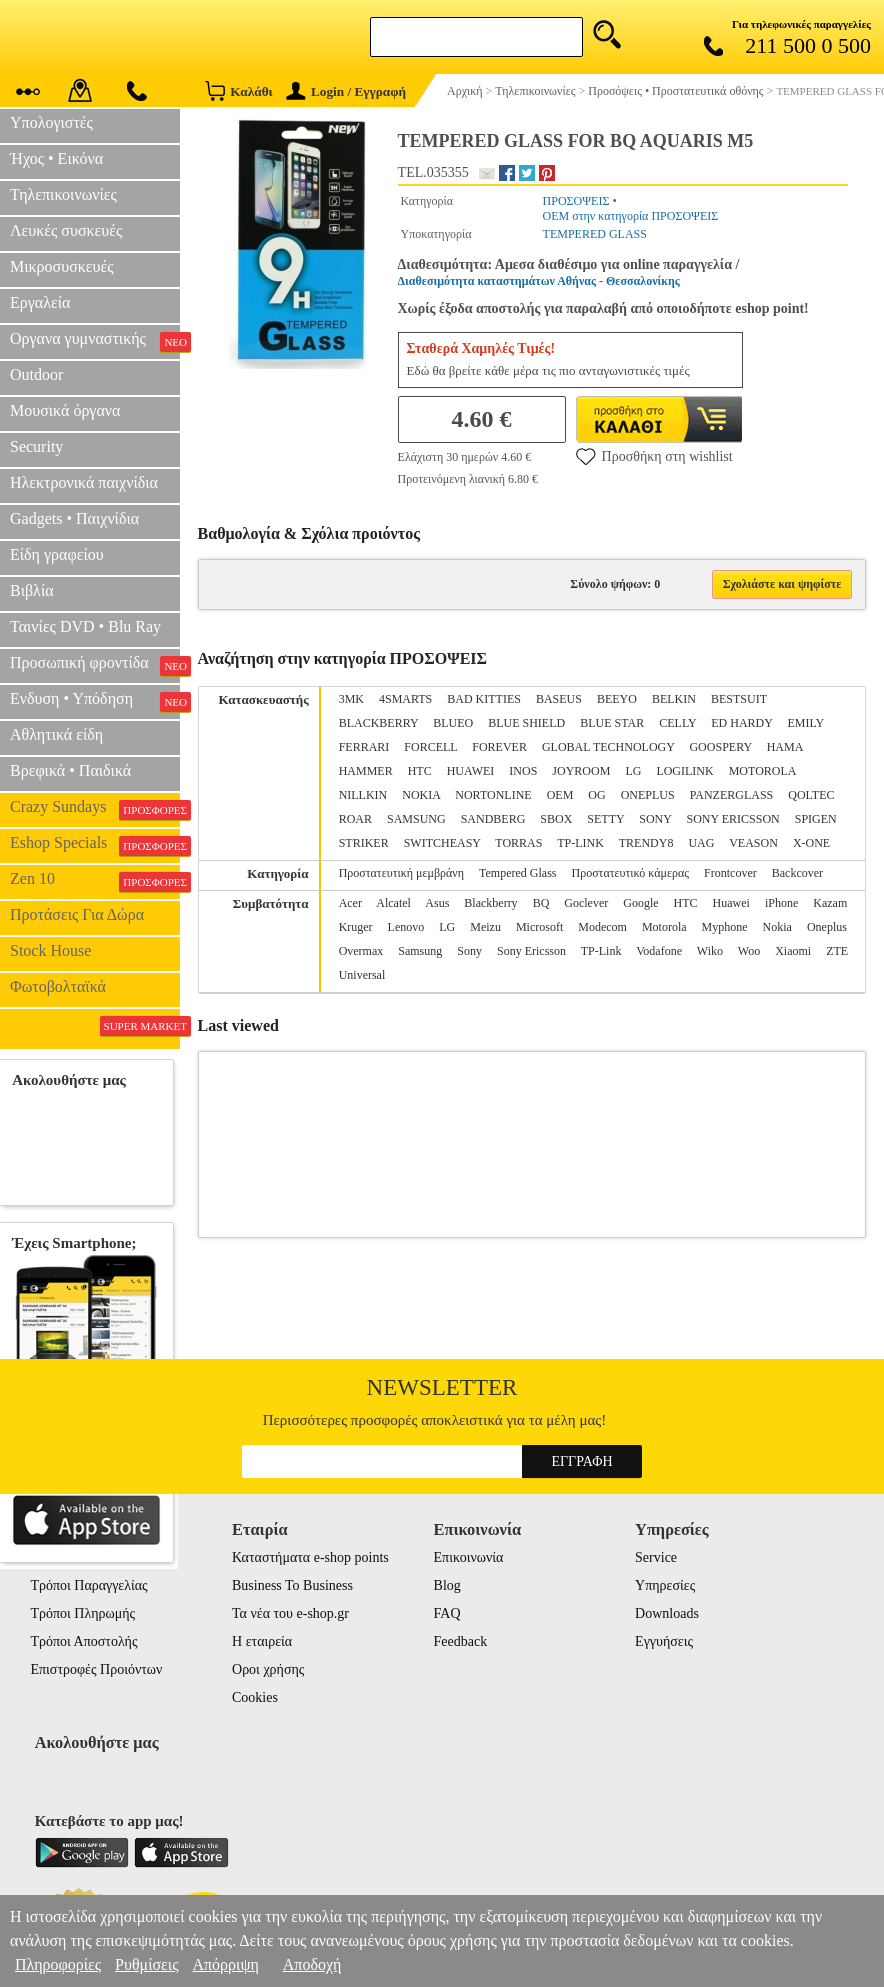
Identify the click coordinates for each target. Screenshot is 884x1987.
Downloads (667, 1613)
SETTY (605, 819)
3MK (351, 699)
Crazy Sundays (95, 809)
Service (656, 1557)
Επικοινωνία (469, 1557)
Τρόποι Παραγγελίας (88, 1585)
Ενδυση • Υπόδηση (95, 701)
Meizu (485, 927)
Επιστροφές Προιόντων (96, 1669)
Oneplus (827, 927)
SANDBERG (493, 819)
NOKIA (421, 795)
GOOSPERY (720, 747)
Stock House (50, 950)
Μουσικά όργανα (65, 410)
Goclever (586, 903)
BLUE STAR (612, 723)
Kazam (830, 903)
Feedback (461, 1641)
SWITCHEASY (442, 843)
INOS (523, 771)
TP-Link (601, 951)
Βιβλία (32, 590)
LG (633, 771)
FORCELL (430, 747)
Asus (437, 903)
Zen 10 (95, 881)
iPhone (781, 903)
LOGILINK (684, 771)
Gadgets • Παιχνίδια (74, 518)
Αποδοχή (312, 1964)
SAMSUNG (416, 819)
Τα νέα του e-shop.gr (290, 1613)
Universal (362, 975)
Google (640, 903)
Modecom (602, 927)
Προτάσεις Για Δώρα (77, 914)
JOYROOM (581, 771)
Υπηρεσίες (665, 1585)
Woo (749, 951)
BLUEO (453, 723)
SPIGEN (816, 819)
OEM (560, 795)
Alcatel (393, 903)
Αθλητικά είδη (56, 734)
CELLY (677, 723)
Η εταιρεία (262, 1641)
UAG (701, 843)
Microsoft (539, 927)
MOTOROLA (762, 771)
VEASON (753, 843)
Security (36, 446)
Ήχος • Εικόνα (56, 158)
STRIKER (364, 843)
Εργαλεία (40, 302)
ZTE (837, 951)
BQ (541, 903)
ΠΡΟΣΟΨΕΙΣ (576, 201)
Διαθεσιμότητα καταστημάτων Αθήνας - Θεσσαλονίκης (539, 281)
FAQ (447, 1613)
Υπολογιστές (51, 122)
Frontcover (730, 873)
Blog (447, 1585)
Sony (469, 951)
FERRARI (364, 747)
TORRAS (518, 843)
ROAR (355, 819)
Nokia (777, 927)
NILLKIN (363, 795)
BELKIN (674, 699)
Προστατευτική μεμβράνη (401, 873)
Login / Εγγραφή (346, 91)
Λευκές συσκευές (66, 230)
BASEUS (559, 699)
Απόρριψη (225, 1964)
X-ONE (811, 843)
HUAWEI (471, 771)
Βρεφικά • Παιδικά (70, 770)
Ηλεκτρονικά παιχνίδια (84, 482)
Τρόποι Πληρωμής (82, 1613)
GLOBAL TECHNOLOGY (608, 747)
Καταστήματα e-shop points (310, 1557)
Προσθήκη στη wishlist (654, 456)
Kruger (356, 927)
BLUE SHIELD (526, 723)
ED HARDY (741, 723)
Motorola (664, 927)
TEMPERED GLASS (595, 234)
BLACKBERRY (379, 723)
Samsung (420, 951)
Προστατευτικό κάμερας (631, 873)
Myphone (725, 927)
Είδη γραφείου (57, 554)
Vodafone (659, 951)
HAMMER (366, 771)
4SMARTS (405, 699)
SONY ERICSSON (732, 819)
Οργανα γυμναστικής (95, 341)
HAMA (785, 747)
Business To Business (292, 1585)
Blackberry (490, 903)
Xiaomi (793, 951)
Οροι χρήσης (268, 1669)
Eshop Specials (95, 845)
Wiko (710, 951)
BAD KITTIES (484, 699)
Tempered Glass (517, 873)
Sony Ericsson (531, 951)
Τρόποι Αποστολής (83, 1641)
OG (596, 795)
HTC (420, 771)
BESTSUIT (739, 699)
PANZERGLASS (732, 795)
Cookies (255, 1697)
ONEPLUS (648, 795)
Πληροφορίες (58, 1964)
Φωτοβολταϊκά (58, 986)
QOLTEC (811, 795)
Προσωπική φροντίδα (95, 665)
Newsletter (442, 1387)
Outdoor (36, 374)
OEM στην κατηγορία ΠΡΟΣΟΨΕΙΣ (631, 216)
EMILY (805, 723)
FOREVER (499, 747)
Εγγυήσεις (664, 1641)
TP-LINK (580, 843)
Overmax (361, 951)
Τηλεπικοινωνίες (63, 194)
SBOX (556, 819)
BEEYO (617, 699)
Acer (350, 903)
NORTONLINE (493, 795)
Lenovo (406, 927)
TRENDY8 (646, 843)
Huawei (731, 903)
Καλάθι (238, 90)
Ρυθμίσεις (146, 1964)
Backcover (797, 873)
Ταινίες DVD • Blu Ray (85, 626)
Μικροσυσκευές (62, 266)
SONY (655, 819)
